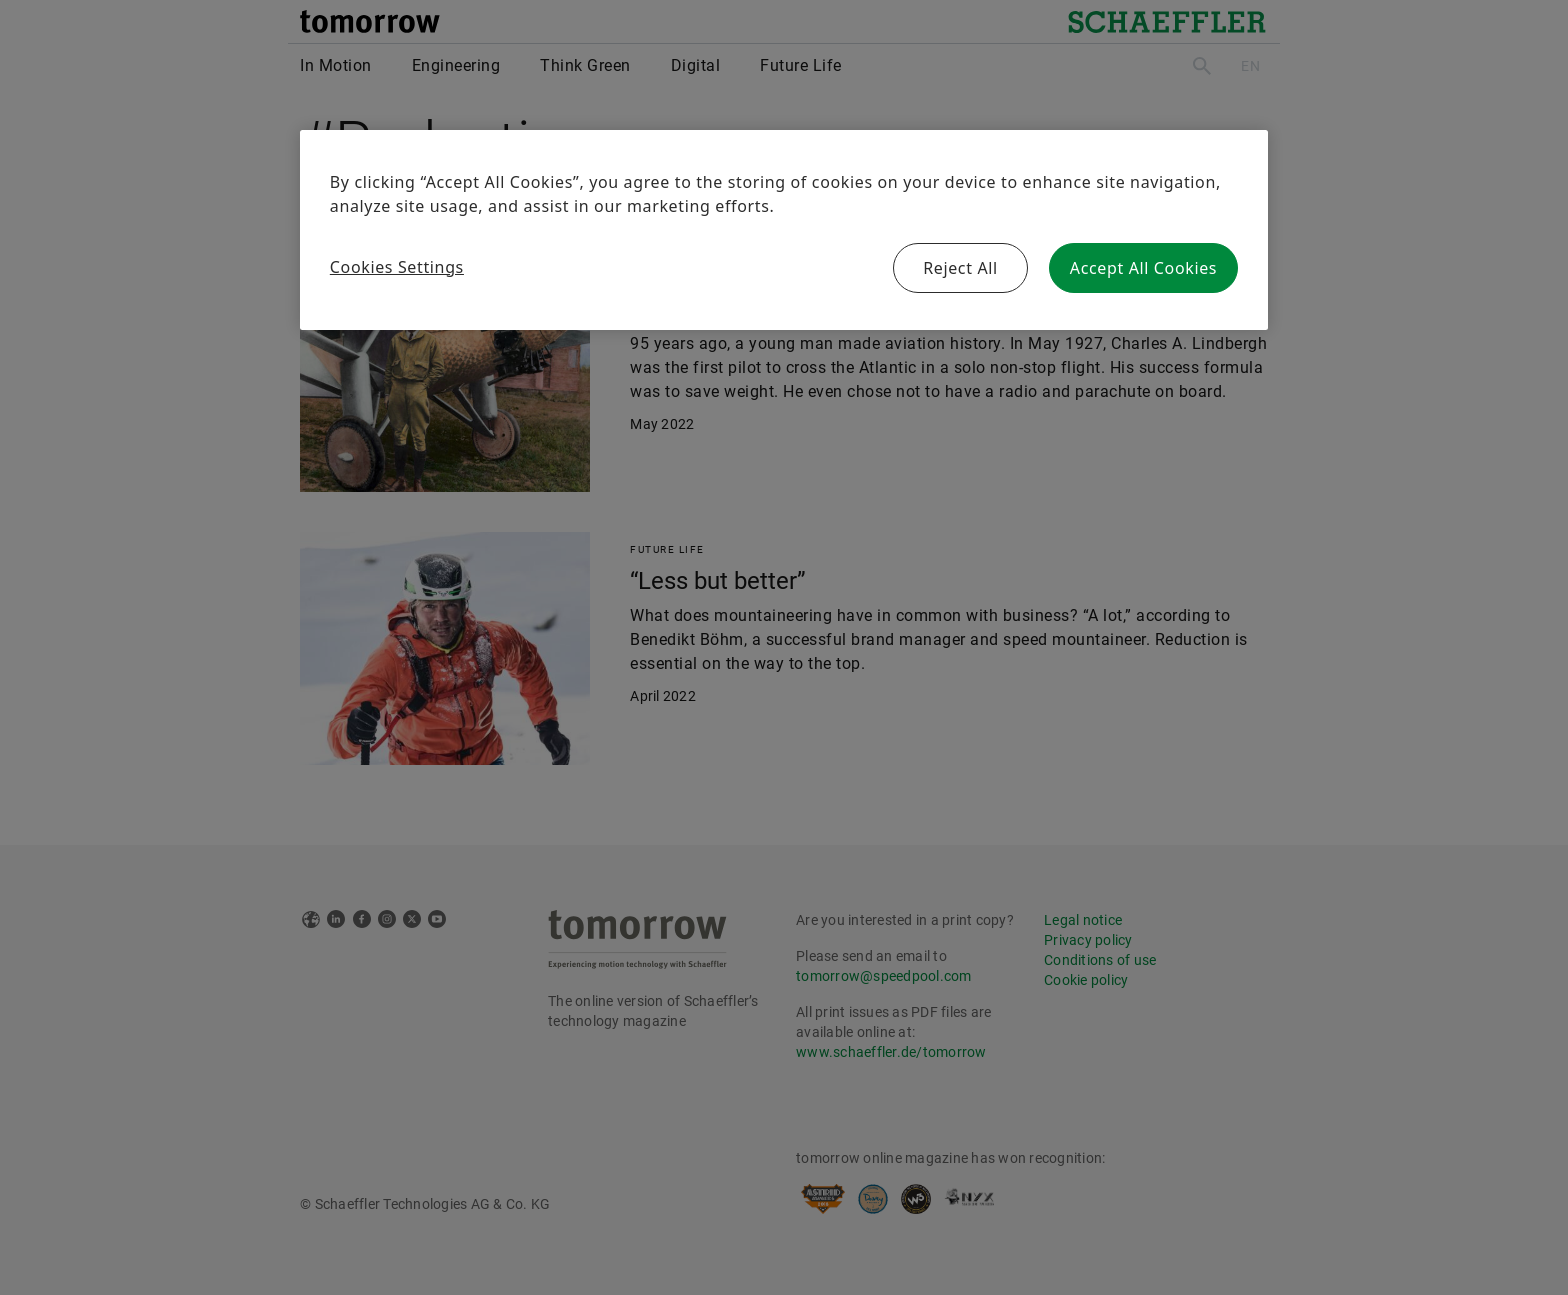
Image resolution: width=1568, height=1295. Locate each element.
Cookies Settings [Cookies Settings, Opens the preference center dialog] (397, 267)
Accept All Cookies (1143, 268)
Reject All (960, 268)
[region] (784, 230)
